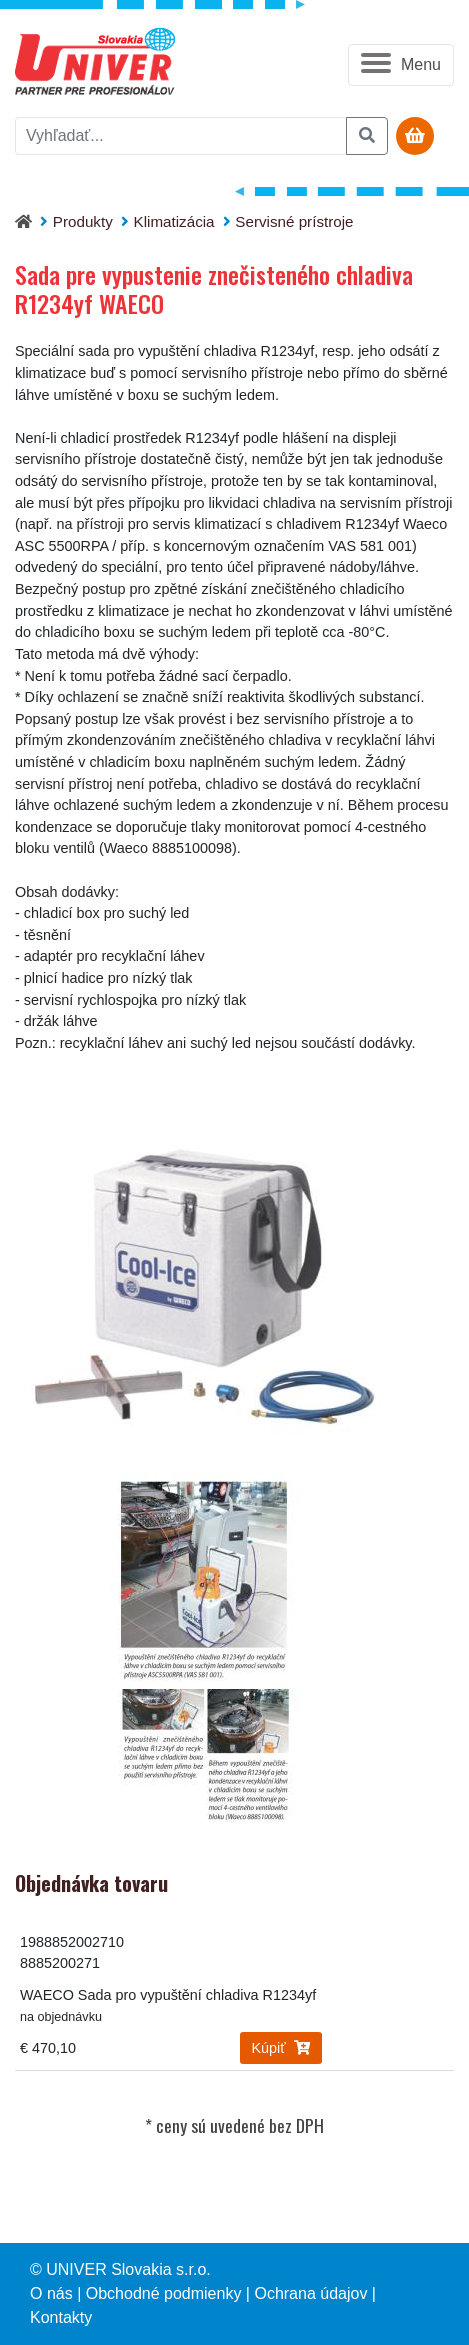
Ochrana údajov (310, 2293)
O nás (51, 2293)
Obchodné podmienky (164, 2293)
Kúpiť (281, 2048)
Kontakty (61, 2317)
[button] (401, 65)
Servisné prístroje (294, 221)
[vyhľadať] (181, 136)
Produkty (83, 221)
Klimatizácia (174, 221)
